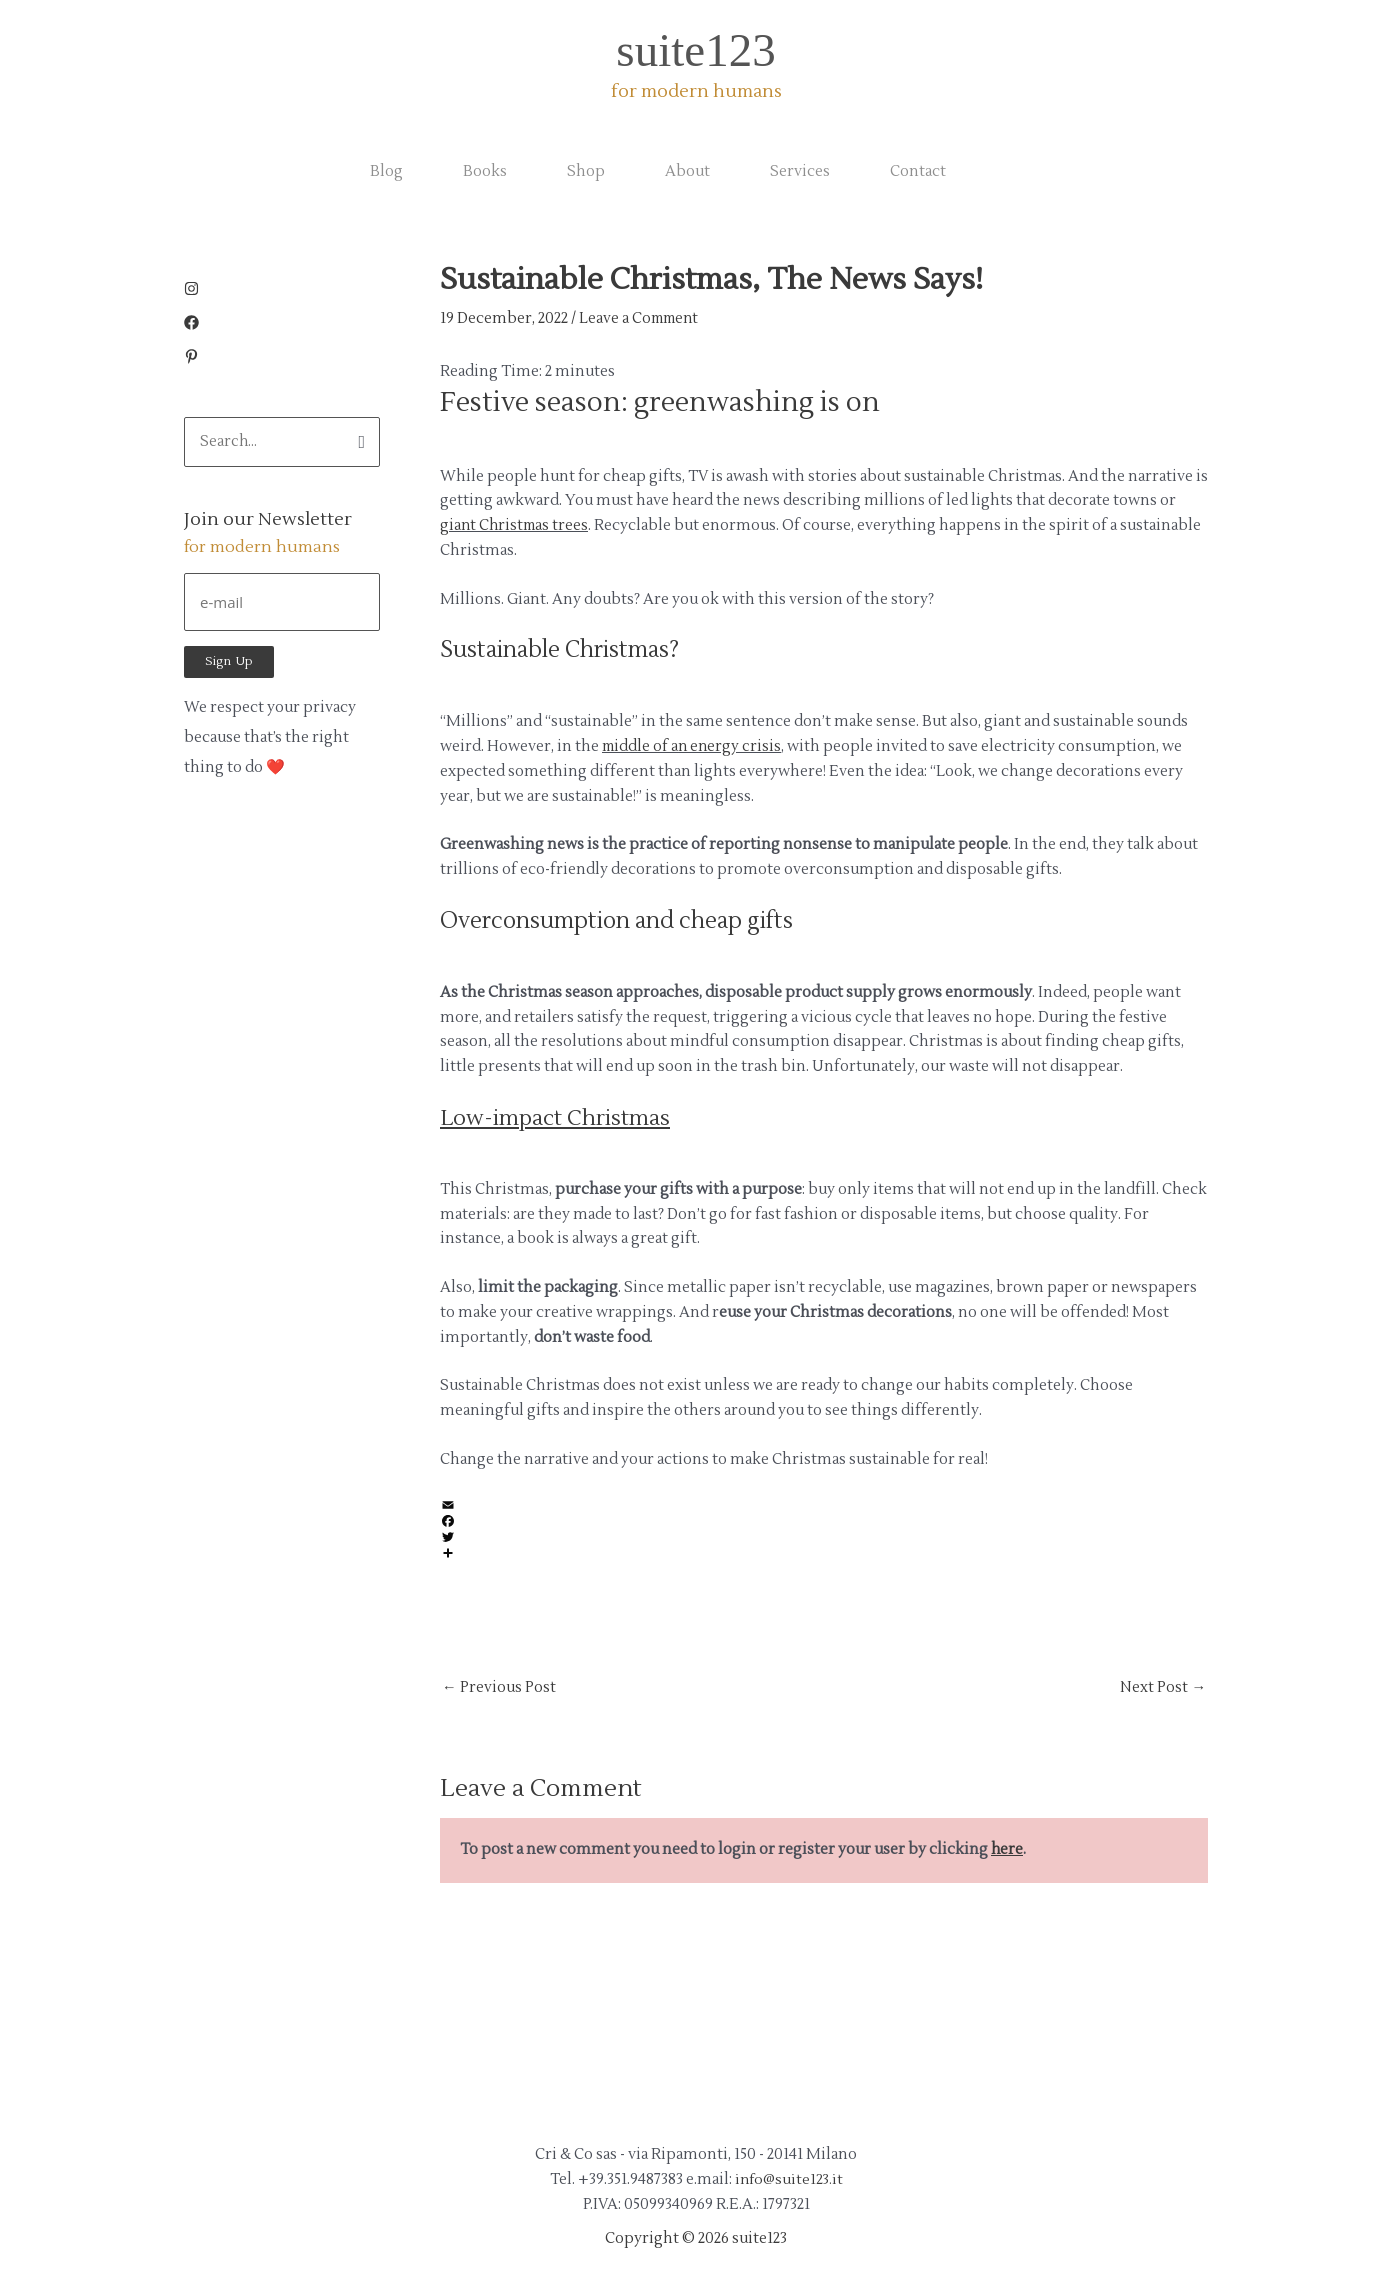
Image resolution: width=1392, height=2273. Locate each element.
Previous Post (499, 1688)
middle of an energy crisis (694, 746)
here (1007, 1850)
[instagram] (196, 291)
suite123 (695, 50)
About (687, 171)
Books (485, 171)
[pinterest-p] (191, 359)
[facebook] (196, 325)
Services (800, 171)
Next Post (1163, 1688)
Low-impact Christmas (557, 1118)
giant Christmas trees (516, 525)
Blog (386, 171)
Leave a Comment (642, 318)
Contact (918, 171)
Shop (586, 171)
